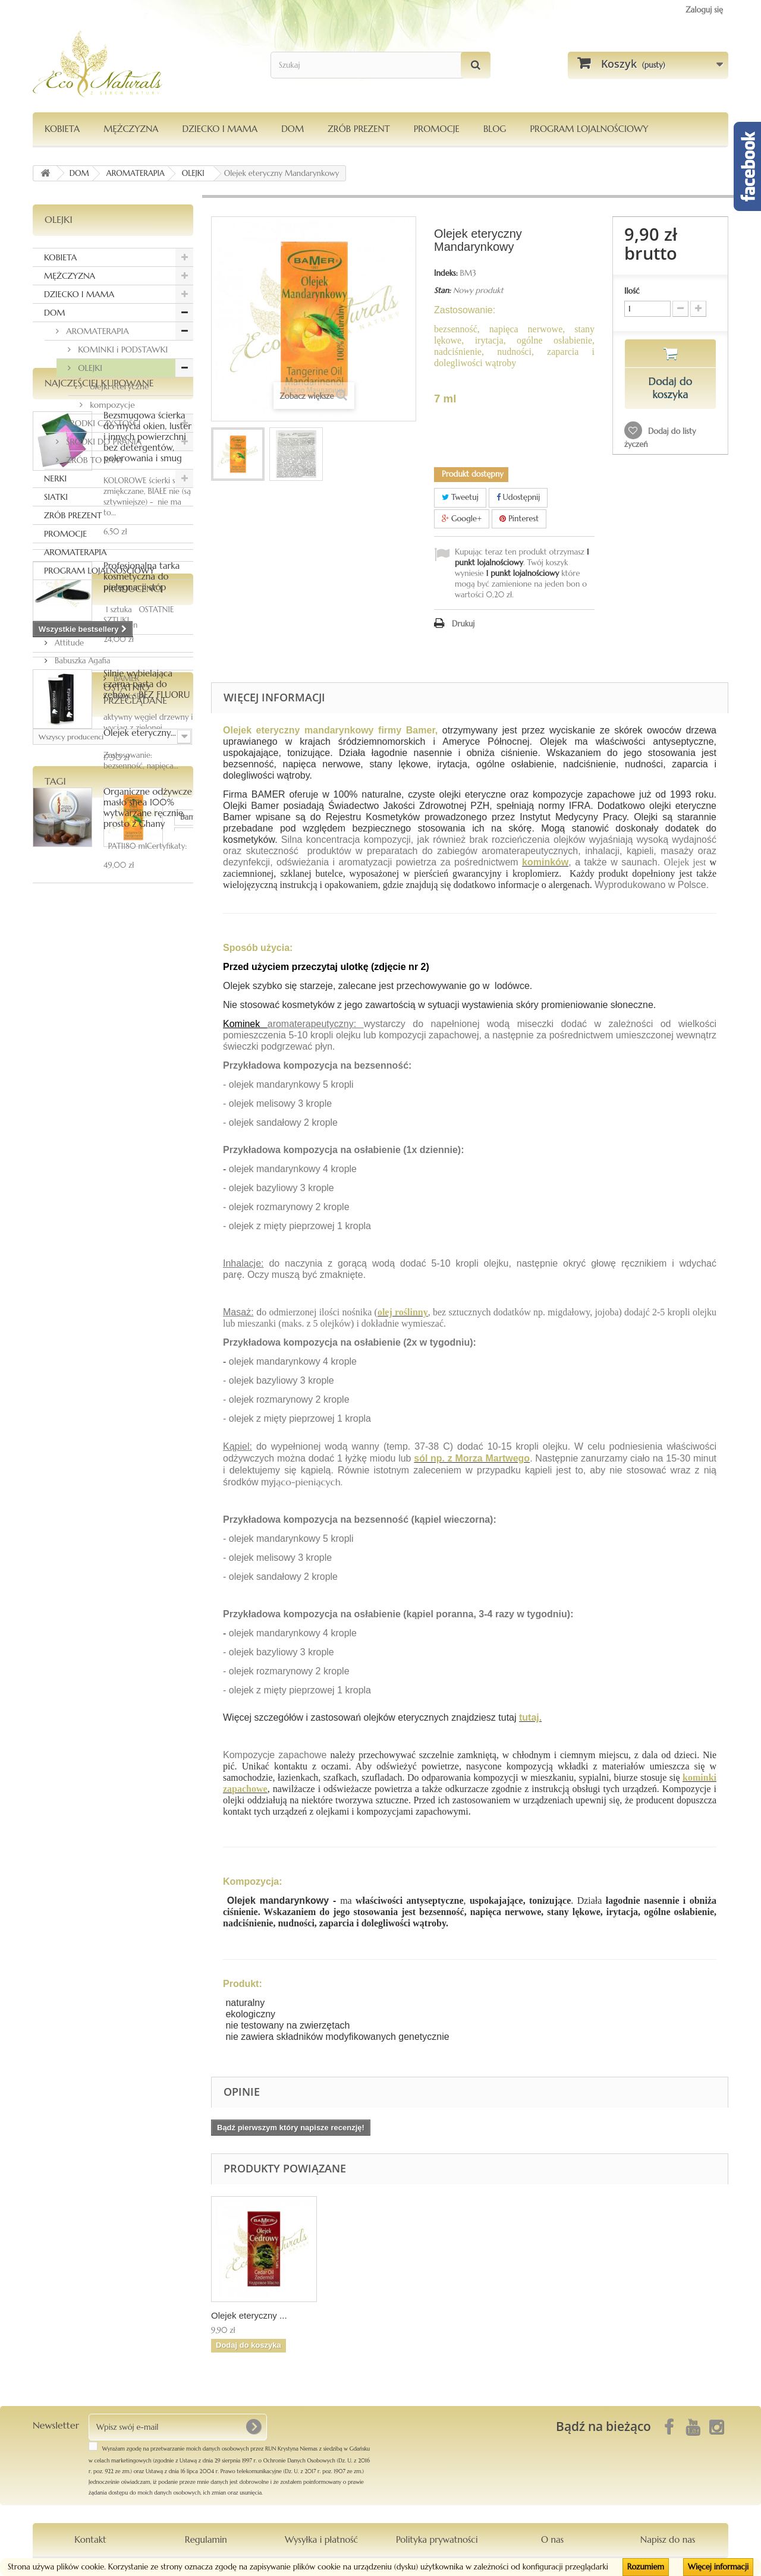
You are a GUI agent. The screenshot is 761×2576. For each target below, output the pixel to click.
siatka (145, 1527)
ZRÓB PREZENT (73, 515)
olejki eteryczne (118, 386)
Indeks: (446, 273)
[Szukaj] (475, 65)
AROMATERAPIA (96, 331)
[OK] (253, 2427)
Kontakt (90, 2539)
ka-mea (88, 1509)
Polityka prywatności (437, 2539)
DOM (292, 128)
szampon (54, 1581)
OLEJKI (89, 368)
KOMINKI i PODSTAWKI (122, 349)
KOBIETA (62, 128)
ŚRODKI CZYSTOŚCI (102, 423)
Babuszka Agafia (81, 1241)
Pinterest (519, 519)
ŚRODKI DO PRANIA (102, 441)
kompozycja (137, 1545)
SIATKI (56, 497)
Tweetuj (460, 497)
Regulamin (206, 2539)
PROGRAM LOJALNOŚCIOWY (589, 128)
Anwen (65, 1206)
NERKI (55, 478)
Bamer (50, 1509)
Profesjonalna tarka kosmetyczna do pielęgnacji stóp (141, 806)
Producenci (74, 1174)
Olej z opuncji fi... (245, 2315)
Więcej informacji (718, 2567)
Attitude (68, 1223)
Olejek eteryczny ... (367, 2315)
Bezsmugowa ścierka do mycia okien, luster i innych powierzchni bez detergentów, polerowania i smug (147, 667)
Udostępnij (518, 497)
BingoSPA (69, 1277)
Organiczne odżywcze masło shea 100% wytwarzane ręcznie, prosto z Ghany (147, 1037)
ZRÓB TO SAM (93, 460)
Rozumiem (645, 2567)
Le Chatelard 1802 (70, 1545)
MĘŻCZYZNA (130, 128)
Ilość (632, 291)
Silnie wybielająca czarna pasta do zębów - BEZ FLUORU (146, 913)
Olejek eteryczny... (139, 1385)
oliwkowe (107, 1563)
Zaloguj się (704, 10)
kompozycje (111, 404)
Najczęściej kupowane (99, 613)
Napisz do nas (667, 2539)
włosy (146, 1563)
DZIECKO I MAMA (219, 128)
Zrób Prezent (358, 128)
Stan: (442, 290)
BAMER (66, 1259)
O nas (552, 2539)
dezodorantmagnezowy (80, 1527)
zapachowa (58, 1563)
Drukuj (463, 624)
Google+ (462, 519)
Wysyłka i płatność (321, 2539)
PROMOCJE (437, 128)
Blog (495, 128)
